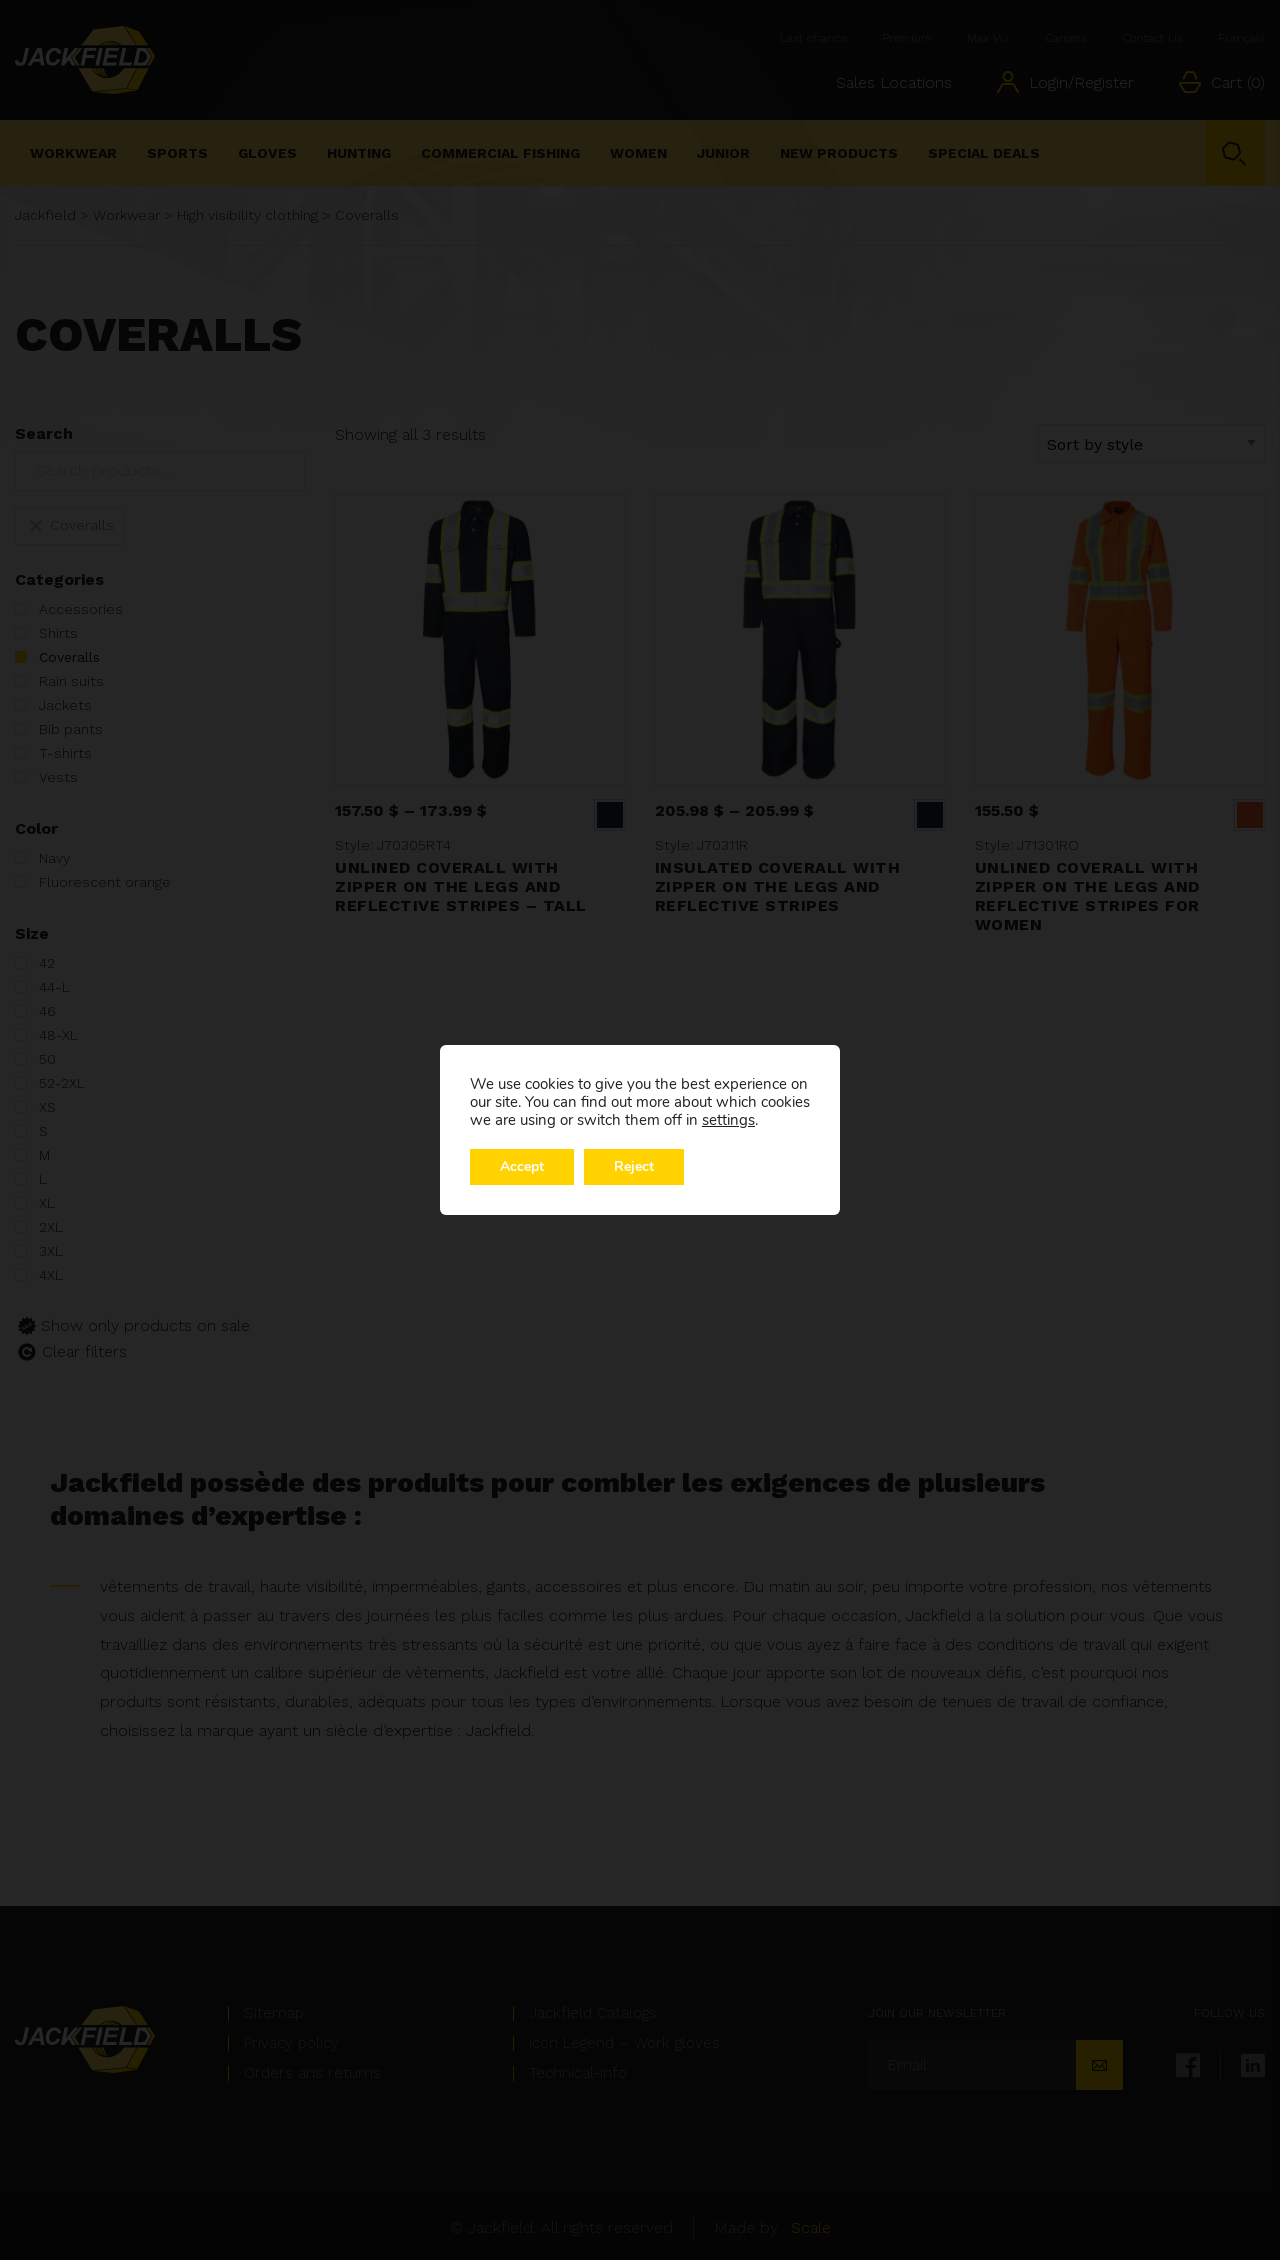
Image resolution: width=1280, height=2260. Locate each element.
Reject (634, 1166)
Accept (522, 1166)
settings (728, 1120)
